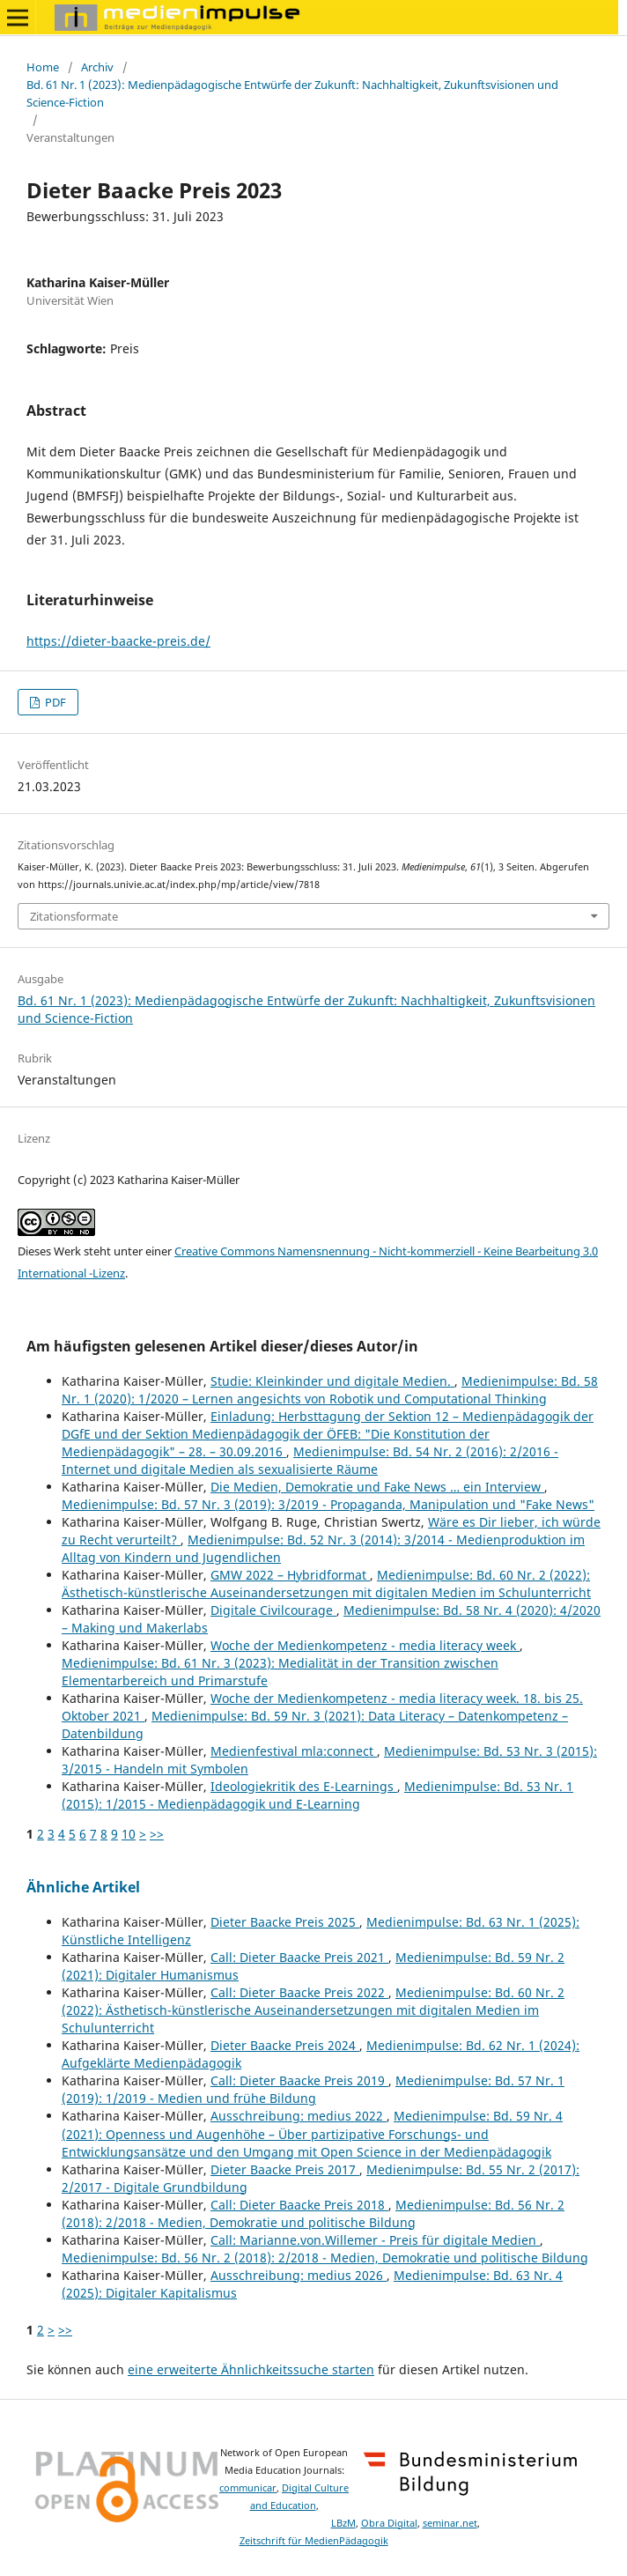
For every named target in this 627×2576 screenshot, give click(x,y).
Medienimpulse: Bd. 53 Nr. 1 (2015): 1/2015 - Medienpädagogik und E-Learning (317, 1795)
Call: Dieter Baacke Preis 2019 (299, 2080)
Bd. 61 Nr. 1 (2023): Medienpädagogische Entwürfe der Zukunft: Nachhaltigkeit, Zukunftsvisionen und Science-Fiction (292, 93)
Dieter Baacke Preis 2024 (284, 2045)
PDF (54, 702)
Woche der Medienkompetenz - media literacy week (365, 1645)
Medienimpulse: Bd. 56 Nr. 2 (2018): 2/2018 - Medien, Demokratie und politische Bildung (313, 2213)
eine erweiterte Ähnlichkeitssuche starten (251, 2369)
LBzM (343, 2523)
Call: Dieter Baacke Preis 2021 (299, 1957)
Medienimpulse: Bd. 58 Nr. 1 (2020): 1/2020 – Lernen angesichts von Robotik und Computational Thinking (330, 1390)
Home (42, 67)
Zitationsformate (74, 916)
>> (157, 1833)
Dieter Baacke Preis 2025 (284, 1921)
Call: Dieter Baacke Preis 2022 (299, 1992)
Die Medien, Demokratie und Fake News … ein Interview (377, 1486)
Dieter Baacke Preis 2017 (284, 2169)
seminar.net (450, 2523)
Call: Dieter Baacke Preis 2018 (299, 2204)
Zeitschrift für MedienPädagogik (314, 2541)
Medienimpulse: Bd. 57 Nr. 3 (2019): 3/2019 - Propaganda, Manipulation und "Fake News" (328, 1504)
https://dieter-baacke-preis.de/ (118, 641)
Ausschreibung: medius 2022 (298, 2115)
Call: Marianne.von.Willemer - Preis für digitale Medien (375, 2240)
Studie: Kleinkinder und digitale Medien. (332, 1381)
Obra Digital (389, 2523)
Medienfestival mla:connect (293, 1751)
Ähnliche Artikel (83, 1887)
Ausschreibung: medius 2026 (298, 2275)
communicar (248, 2488)
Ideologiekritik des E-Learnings (303, 1786)
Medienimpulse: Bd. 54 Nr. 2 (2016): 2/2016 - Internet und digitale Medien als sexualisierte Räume (310, 1460)
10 (129, 1833)
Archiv (97, 67)
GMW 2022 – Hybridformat (290, 1574)
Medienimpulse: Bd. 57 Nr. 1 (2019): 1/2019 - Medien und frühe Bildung (313, 2089)
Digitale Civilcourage (273, 1610)
